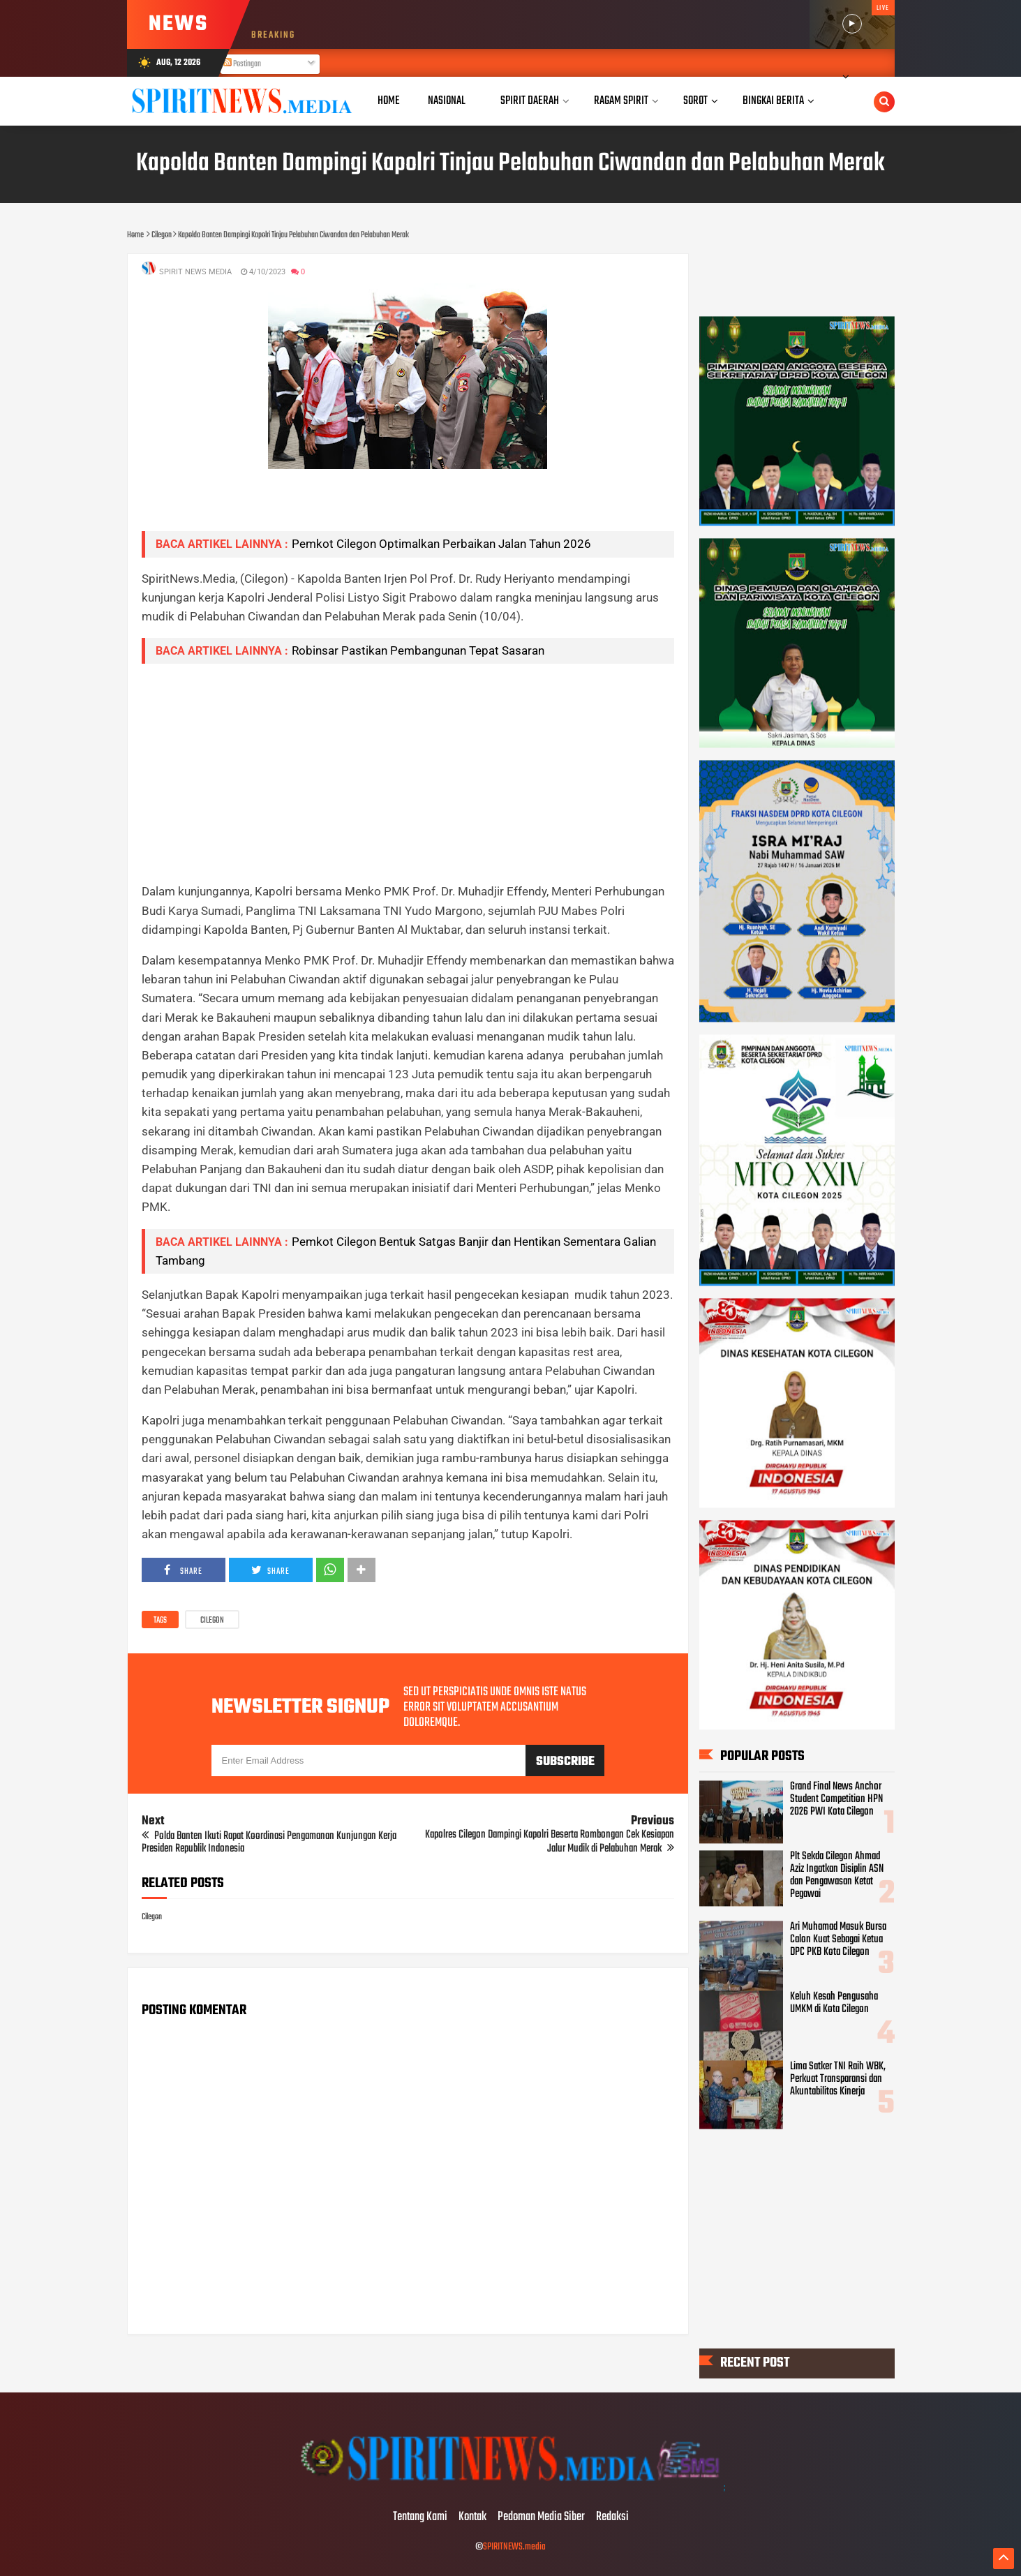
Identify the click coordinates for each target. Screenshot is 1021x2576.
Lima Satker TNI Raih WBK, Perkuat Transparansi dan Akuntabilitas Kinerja (838, 2079)
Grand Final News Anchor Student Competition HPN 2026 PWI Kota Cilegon (836, 1800)
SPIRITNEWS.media (514, 2547)
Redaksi (612, 2517)
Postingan (242, 64)
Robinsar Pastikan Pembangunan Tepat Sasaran (418, 650)
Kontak (472, 2517)
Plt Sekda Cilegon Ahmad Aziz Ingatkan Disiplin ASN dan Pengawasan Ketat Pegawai (837, 1876)
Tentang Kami (420, 2517)
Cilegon (212, 1621)
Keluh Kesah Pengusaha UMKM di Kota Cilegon (834, 2003)
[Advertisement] (408, 772)
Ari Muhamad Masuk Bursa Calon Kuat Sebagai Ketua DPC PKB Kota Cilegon (838, 1939)
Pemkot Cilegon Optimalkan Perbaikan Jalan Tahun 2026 (441, 544)
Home (389, 100)
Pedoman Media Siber (541, 2517)
